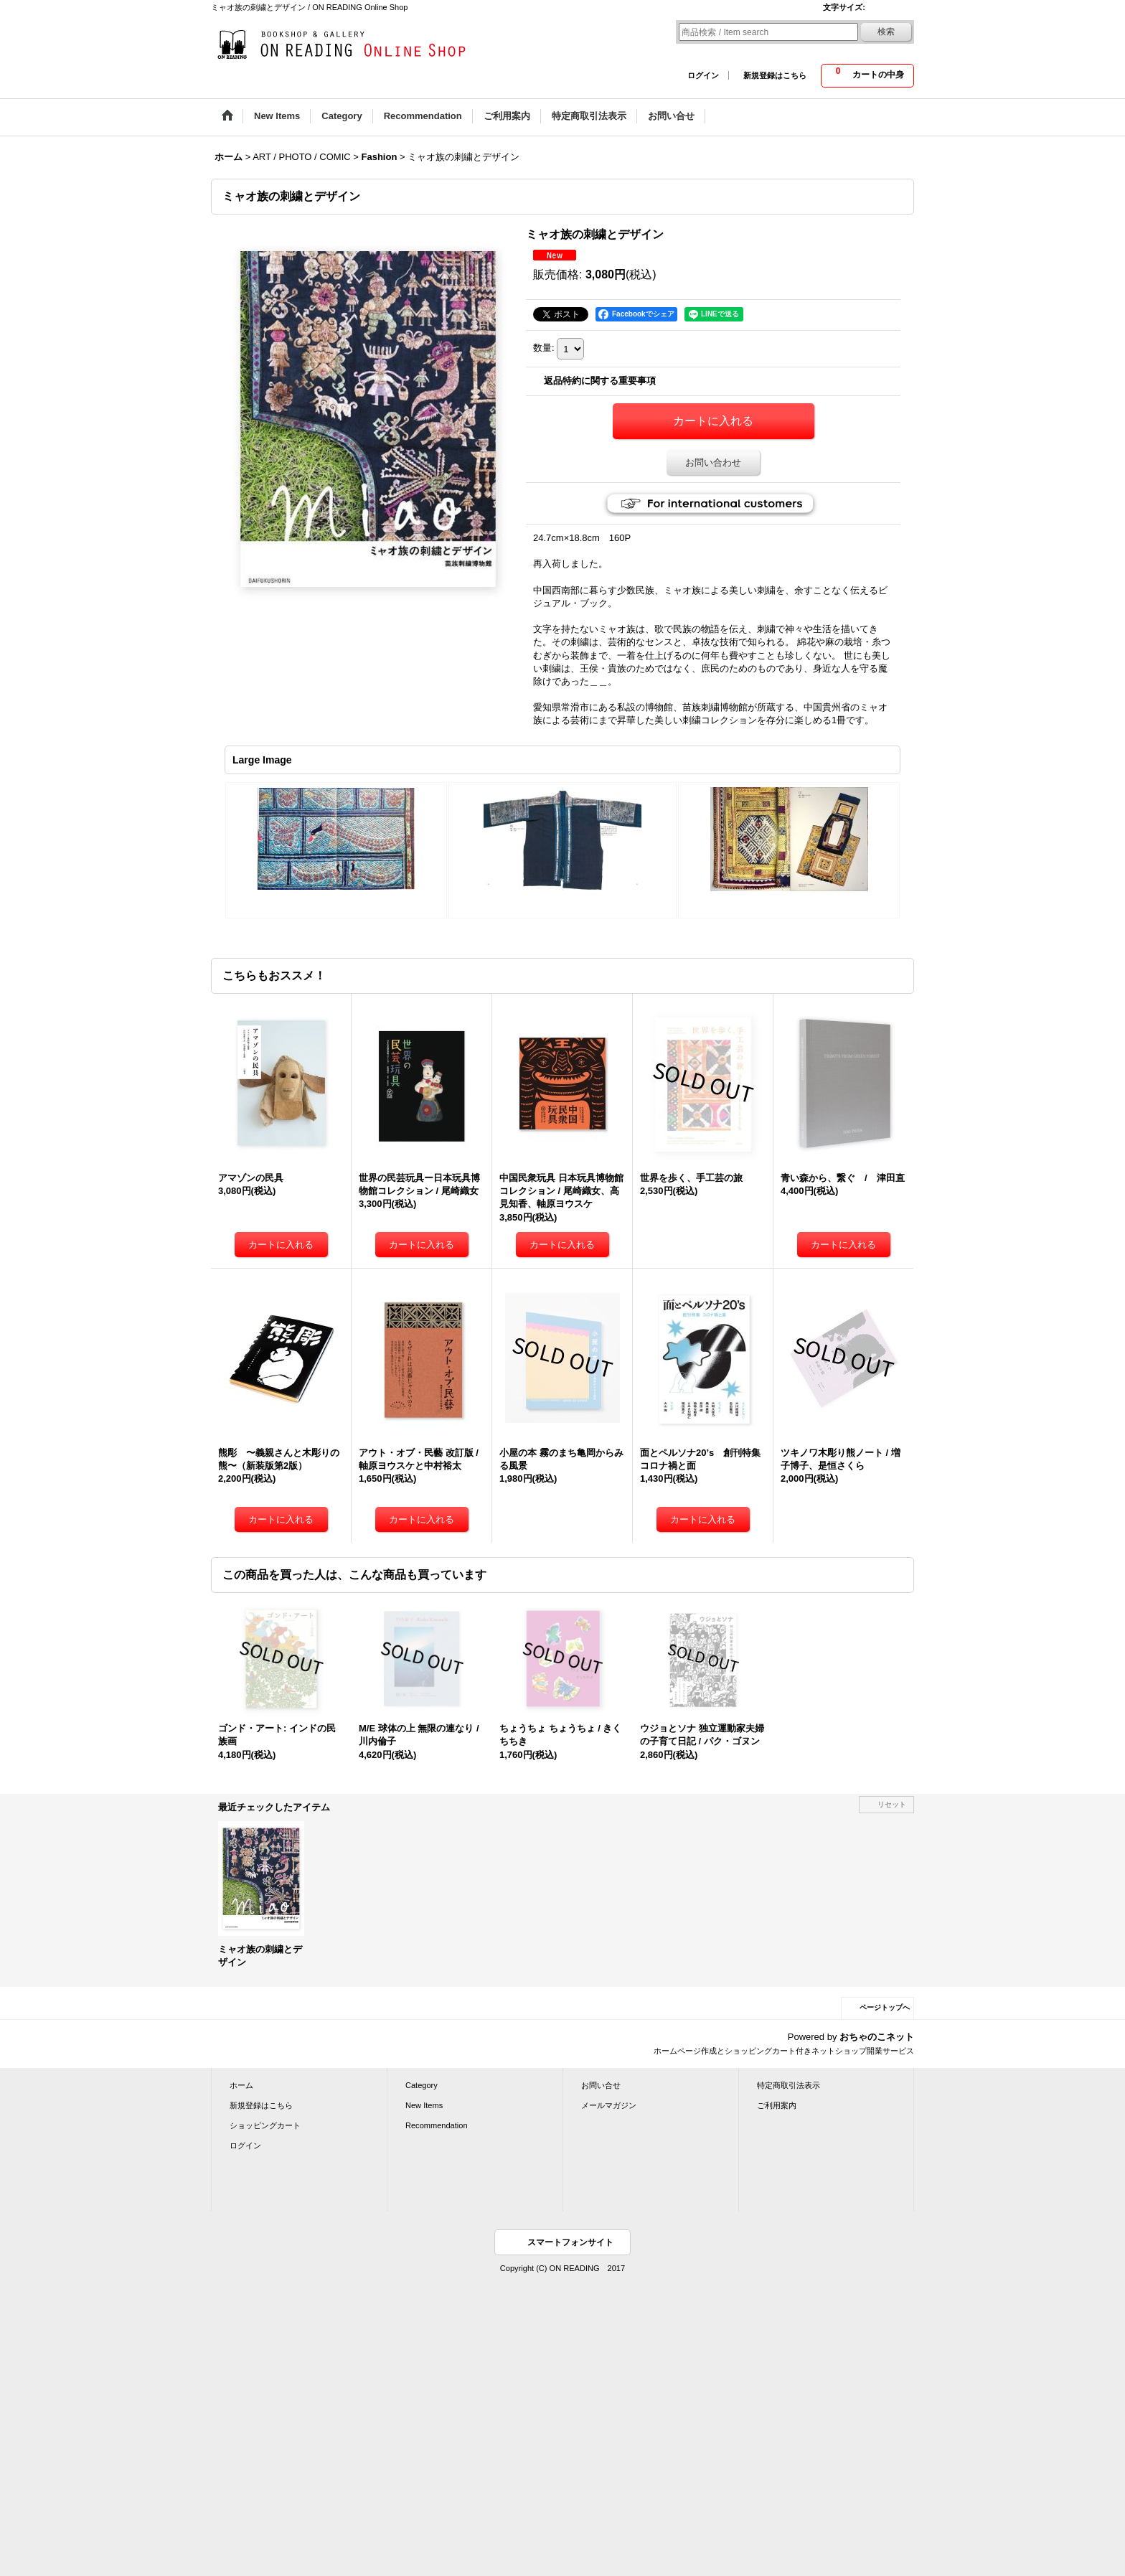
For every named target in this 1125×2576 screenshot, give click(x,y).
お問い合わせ (713, 462)
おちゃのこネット (876, 2036)
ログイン (703, 75)
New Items (424, 2105)
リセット (891, 1804)
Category (421, 2085)
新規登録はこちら (774, 75)
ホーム (241, 2085)
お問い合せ (601, 2085)
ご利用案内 (776, 2105)
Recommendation (436, 2125)
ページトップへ (885, 2007)
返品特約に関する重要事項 (600, 380)
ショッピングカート (265, 2125)
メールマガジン (608, 2105)
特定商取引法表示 (788, 2085)
